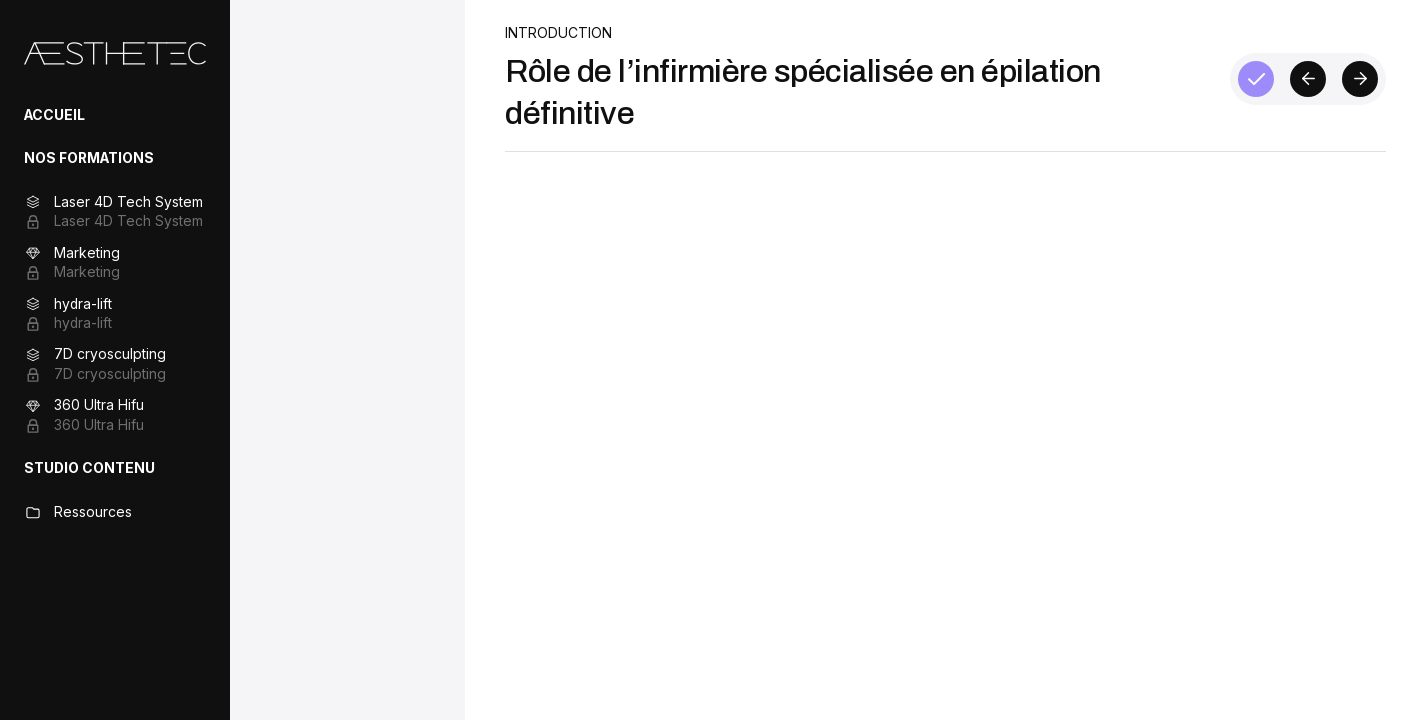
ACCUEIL (54, 115)
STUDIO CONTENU (89, 468)
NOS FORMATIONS (89, 158)
